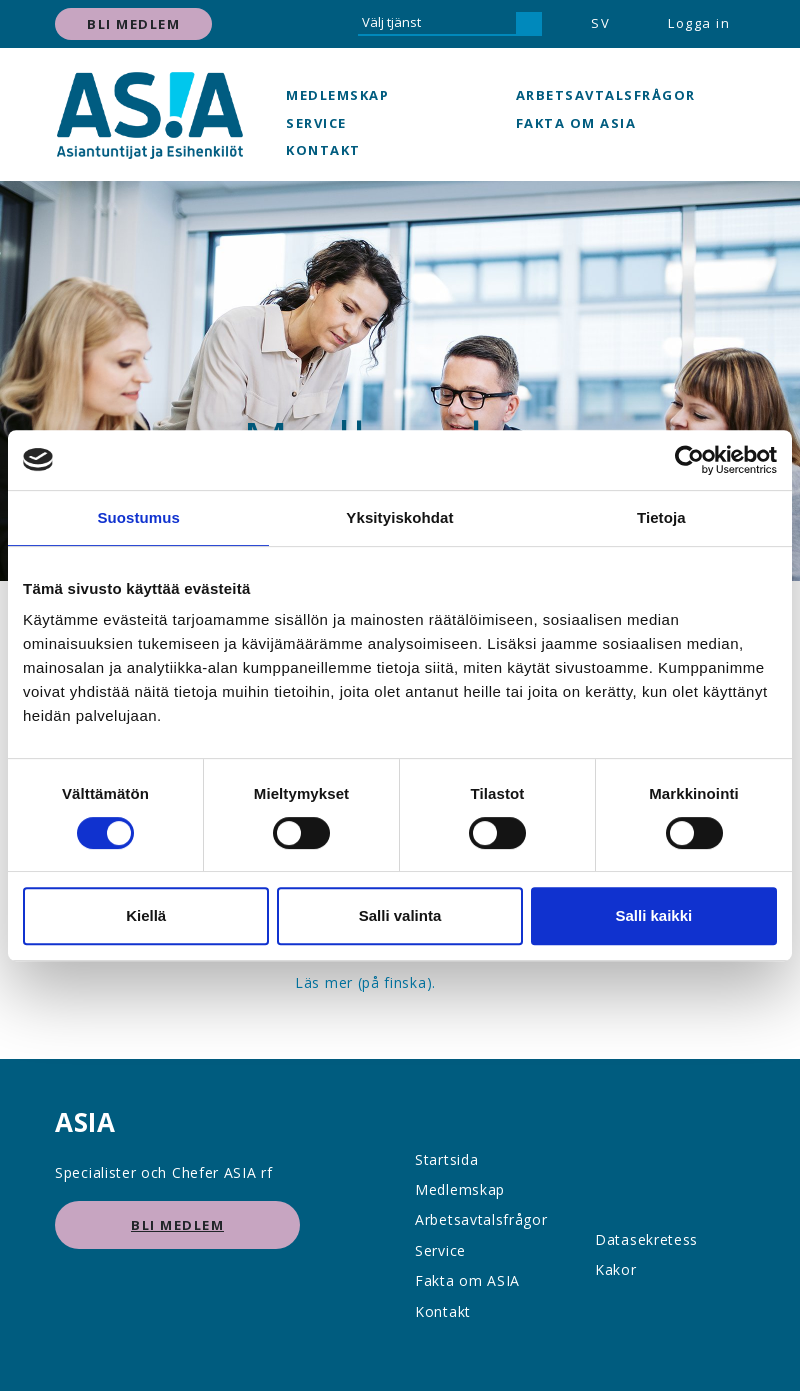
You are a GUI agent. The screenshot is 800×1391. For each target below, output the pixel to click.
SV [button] (600, 23)
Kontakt (323, 150)
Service (316, 123)
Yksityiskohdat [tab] (399, 517)
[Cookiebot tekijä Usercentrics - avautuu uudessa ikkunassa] (689, 460)
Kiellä (146, 915)
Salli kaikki (653, 915)
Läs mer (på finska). (365, 982)
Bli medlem (133, 24)
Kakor (616, 1269)
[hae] (529, 24)
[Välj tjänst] (437, 24)
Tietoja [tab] (661, 517)
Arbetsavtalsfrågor (606, 95)
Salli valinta (400, 915)
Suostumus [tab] (138, 517)
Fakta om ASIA (576, 123)
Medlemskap (337, 95)
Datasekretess (646, 1239)
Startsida (446, 1159)
